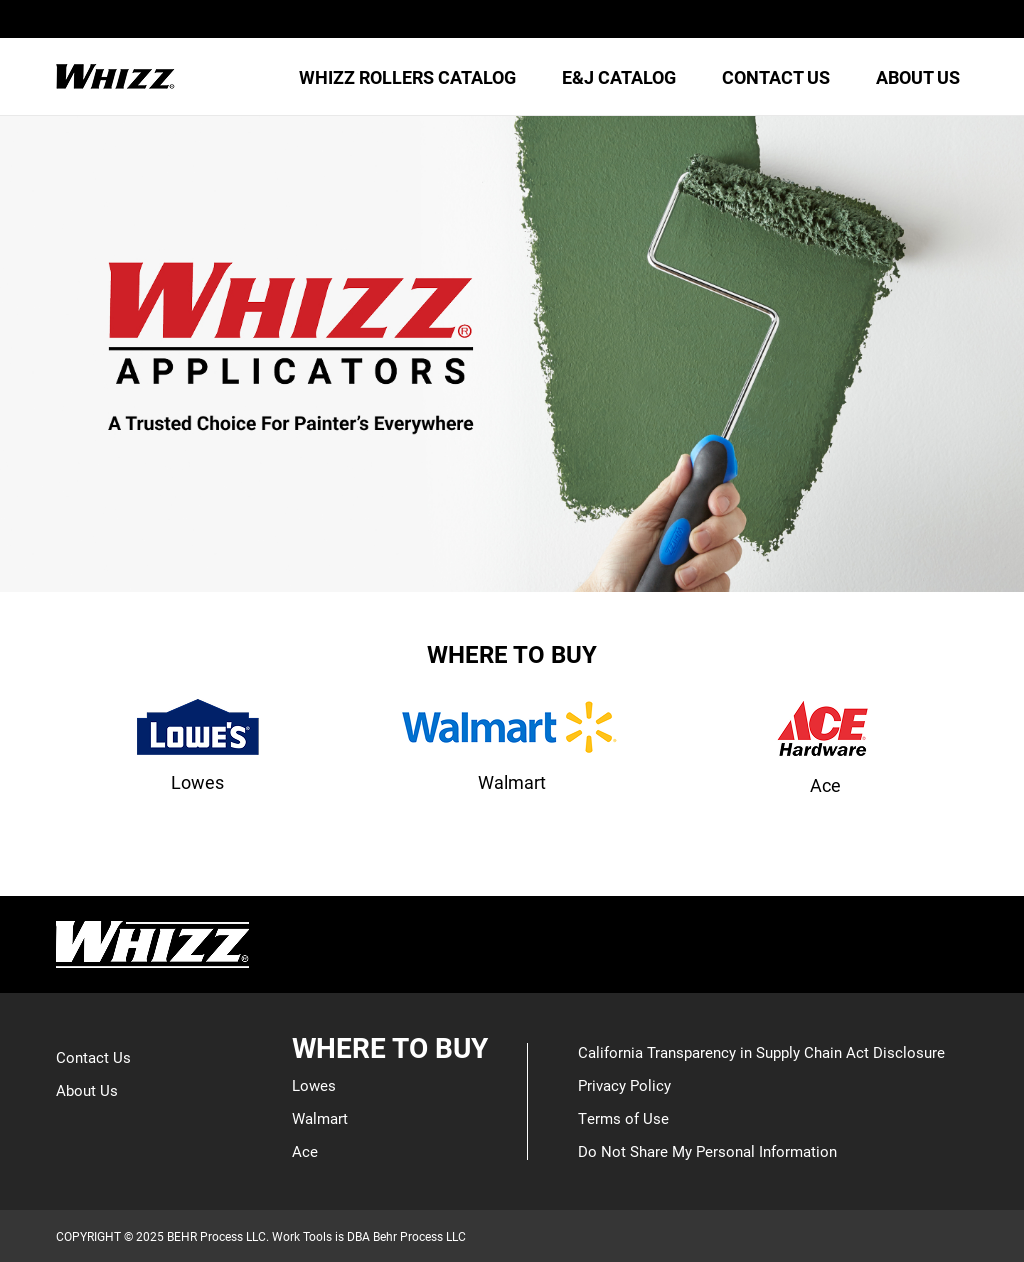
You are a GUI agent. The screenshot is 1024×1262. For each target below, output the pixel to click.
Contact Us (93, 1057)
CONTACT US (776, 77)
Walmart (320, 1118)
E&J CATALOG (619, 77)
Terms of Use (623, 1118)
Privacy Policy (624, 1085)
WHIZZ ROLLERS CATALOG (407, 77)
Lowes (314, 1085)
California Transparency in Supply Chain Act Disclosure (761, 1052)
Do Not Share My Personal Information (707, 1151)
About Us (87, 1090)
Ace (305, 1151)
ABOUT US (918, 77)
